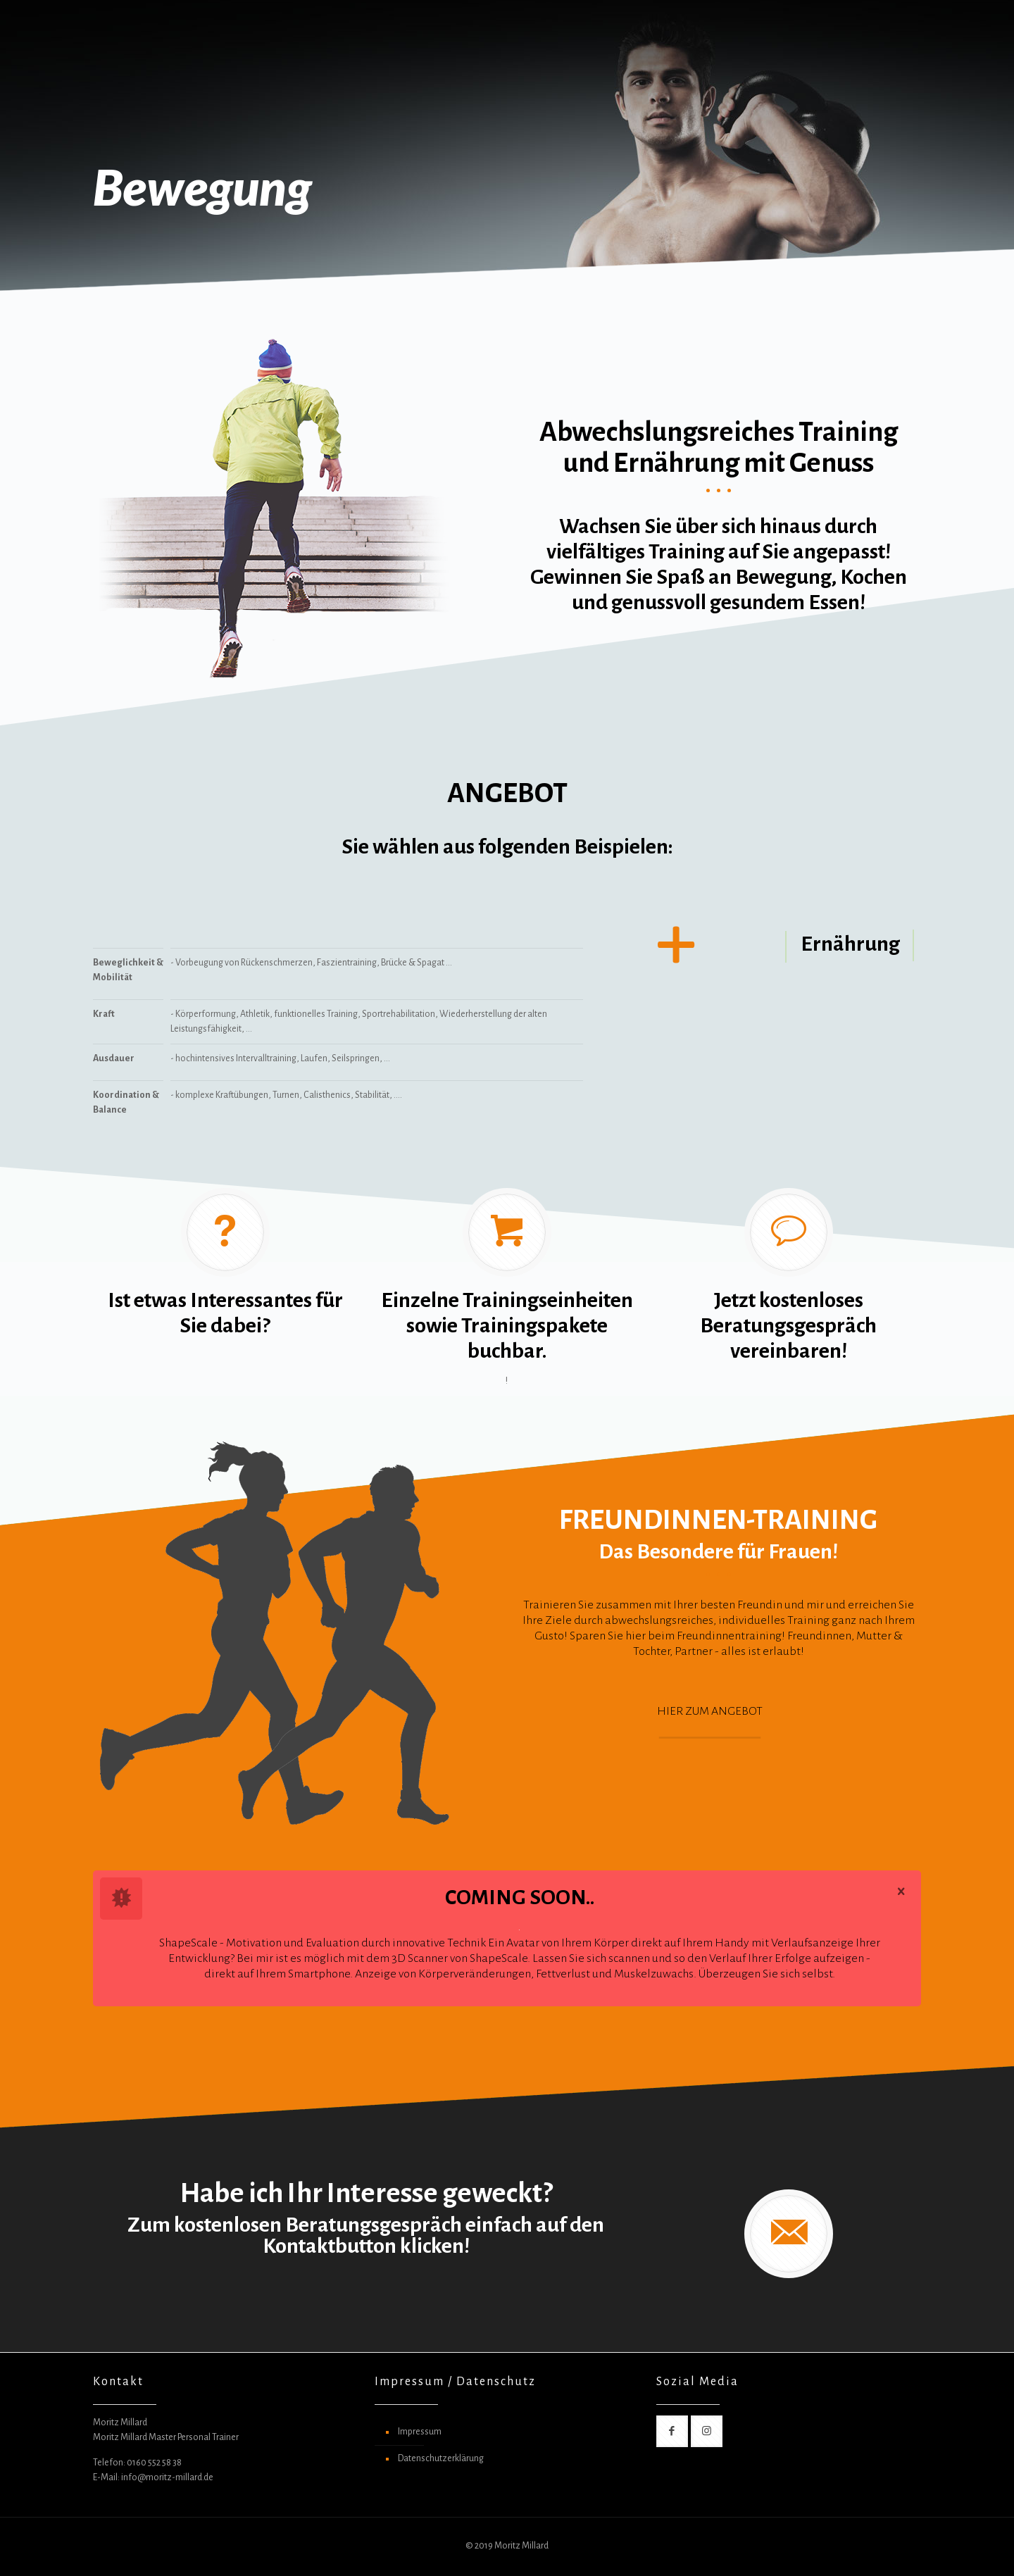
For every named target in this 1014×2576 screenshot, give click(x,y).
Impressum (420, 2432)
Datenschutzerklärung (441, 2458)
